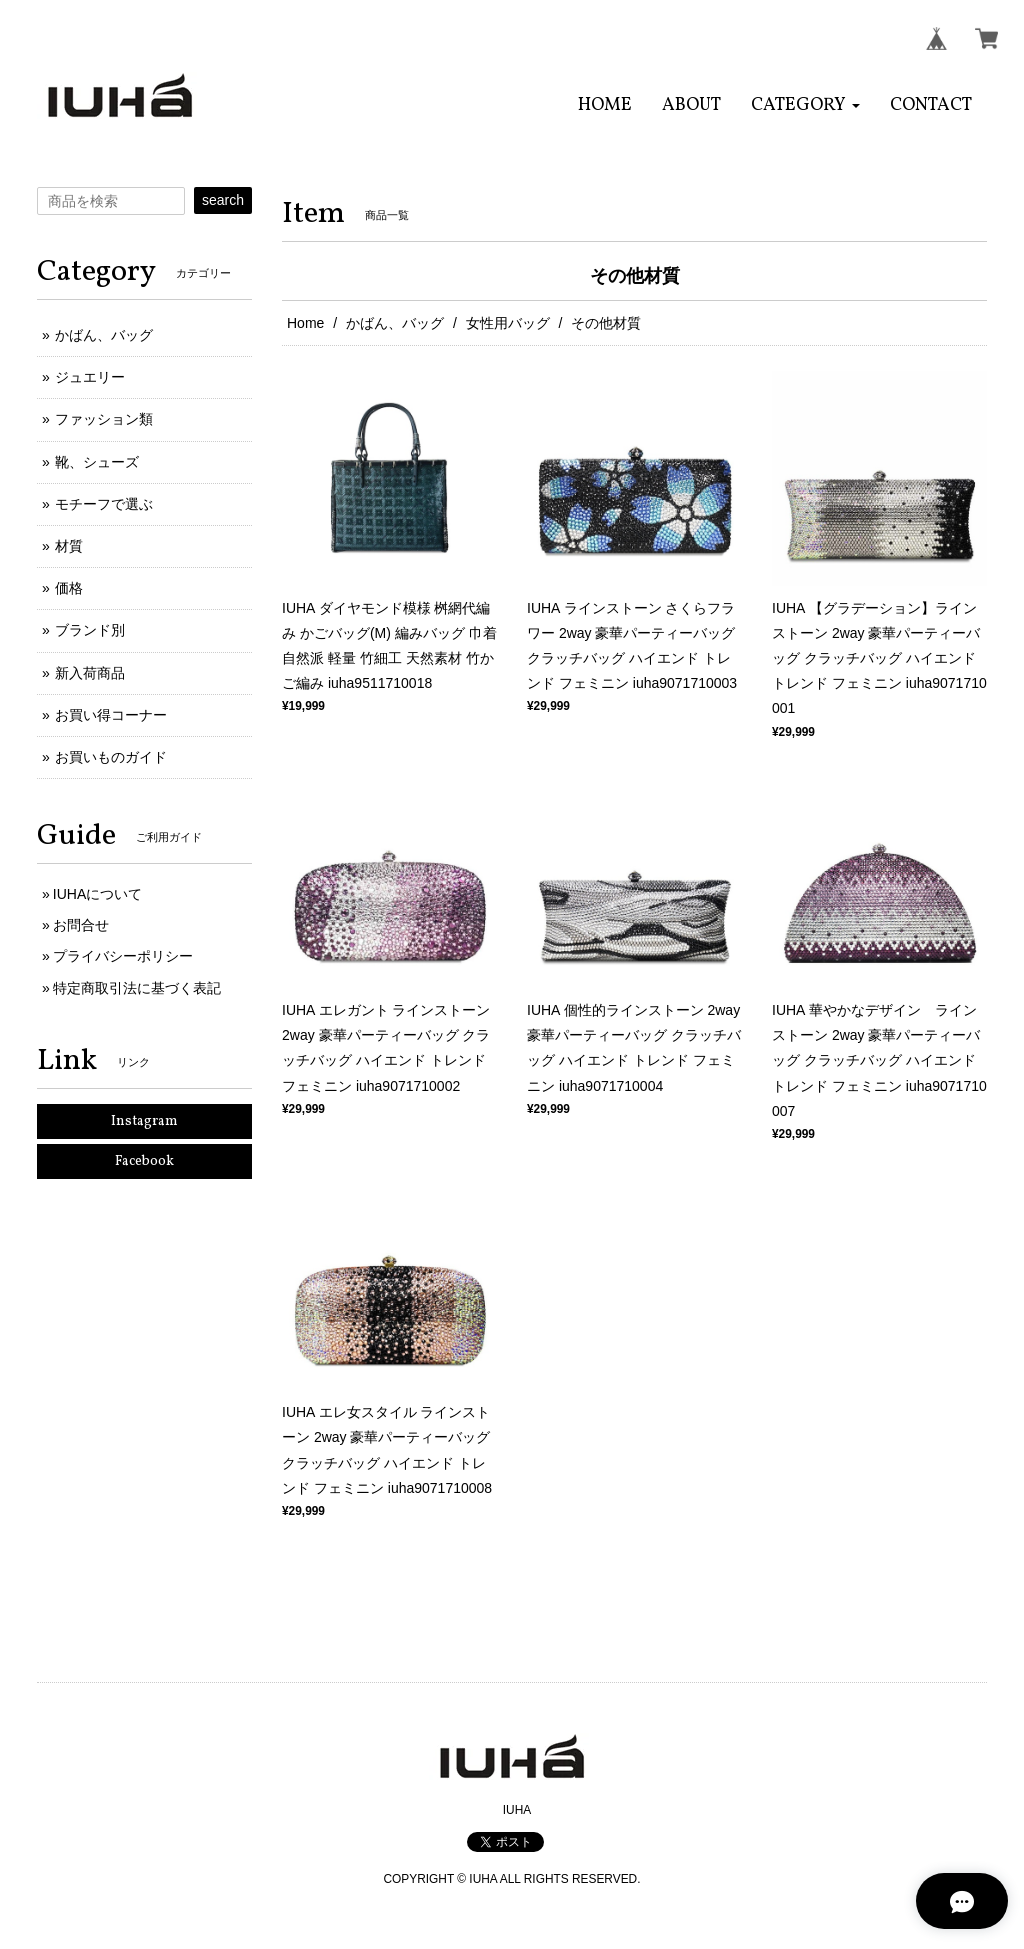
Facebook (144, 1161)
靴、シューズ (97, 462)
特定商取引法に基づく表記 (137, 988)
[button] (805, 105)
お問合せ (81, 925)
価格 (69, 588)
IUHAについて (97, 894)
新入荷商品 (90, 673)
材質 (69, 546)
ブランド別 (90, 630)
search (223, 200)
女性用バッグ (508, 323)
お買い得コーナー (111, 715)
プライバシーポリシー (123, 956)
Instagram (144, 1121)
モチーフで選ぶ (104, 504)
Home (305, 323)
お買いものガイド (111, 757)
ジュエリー (90, 377)
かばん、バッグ (395, 323)
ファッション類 (104, 419)
